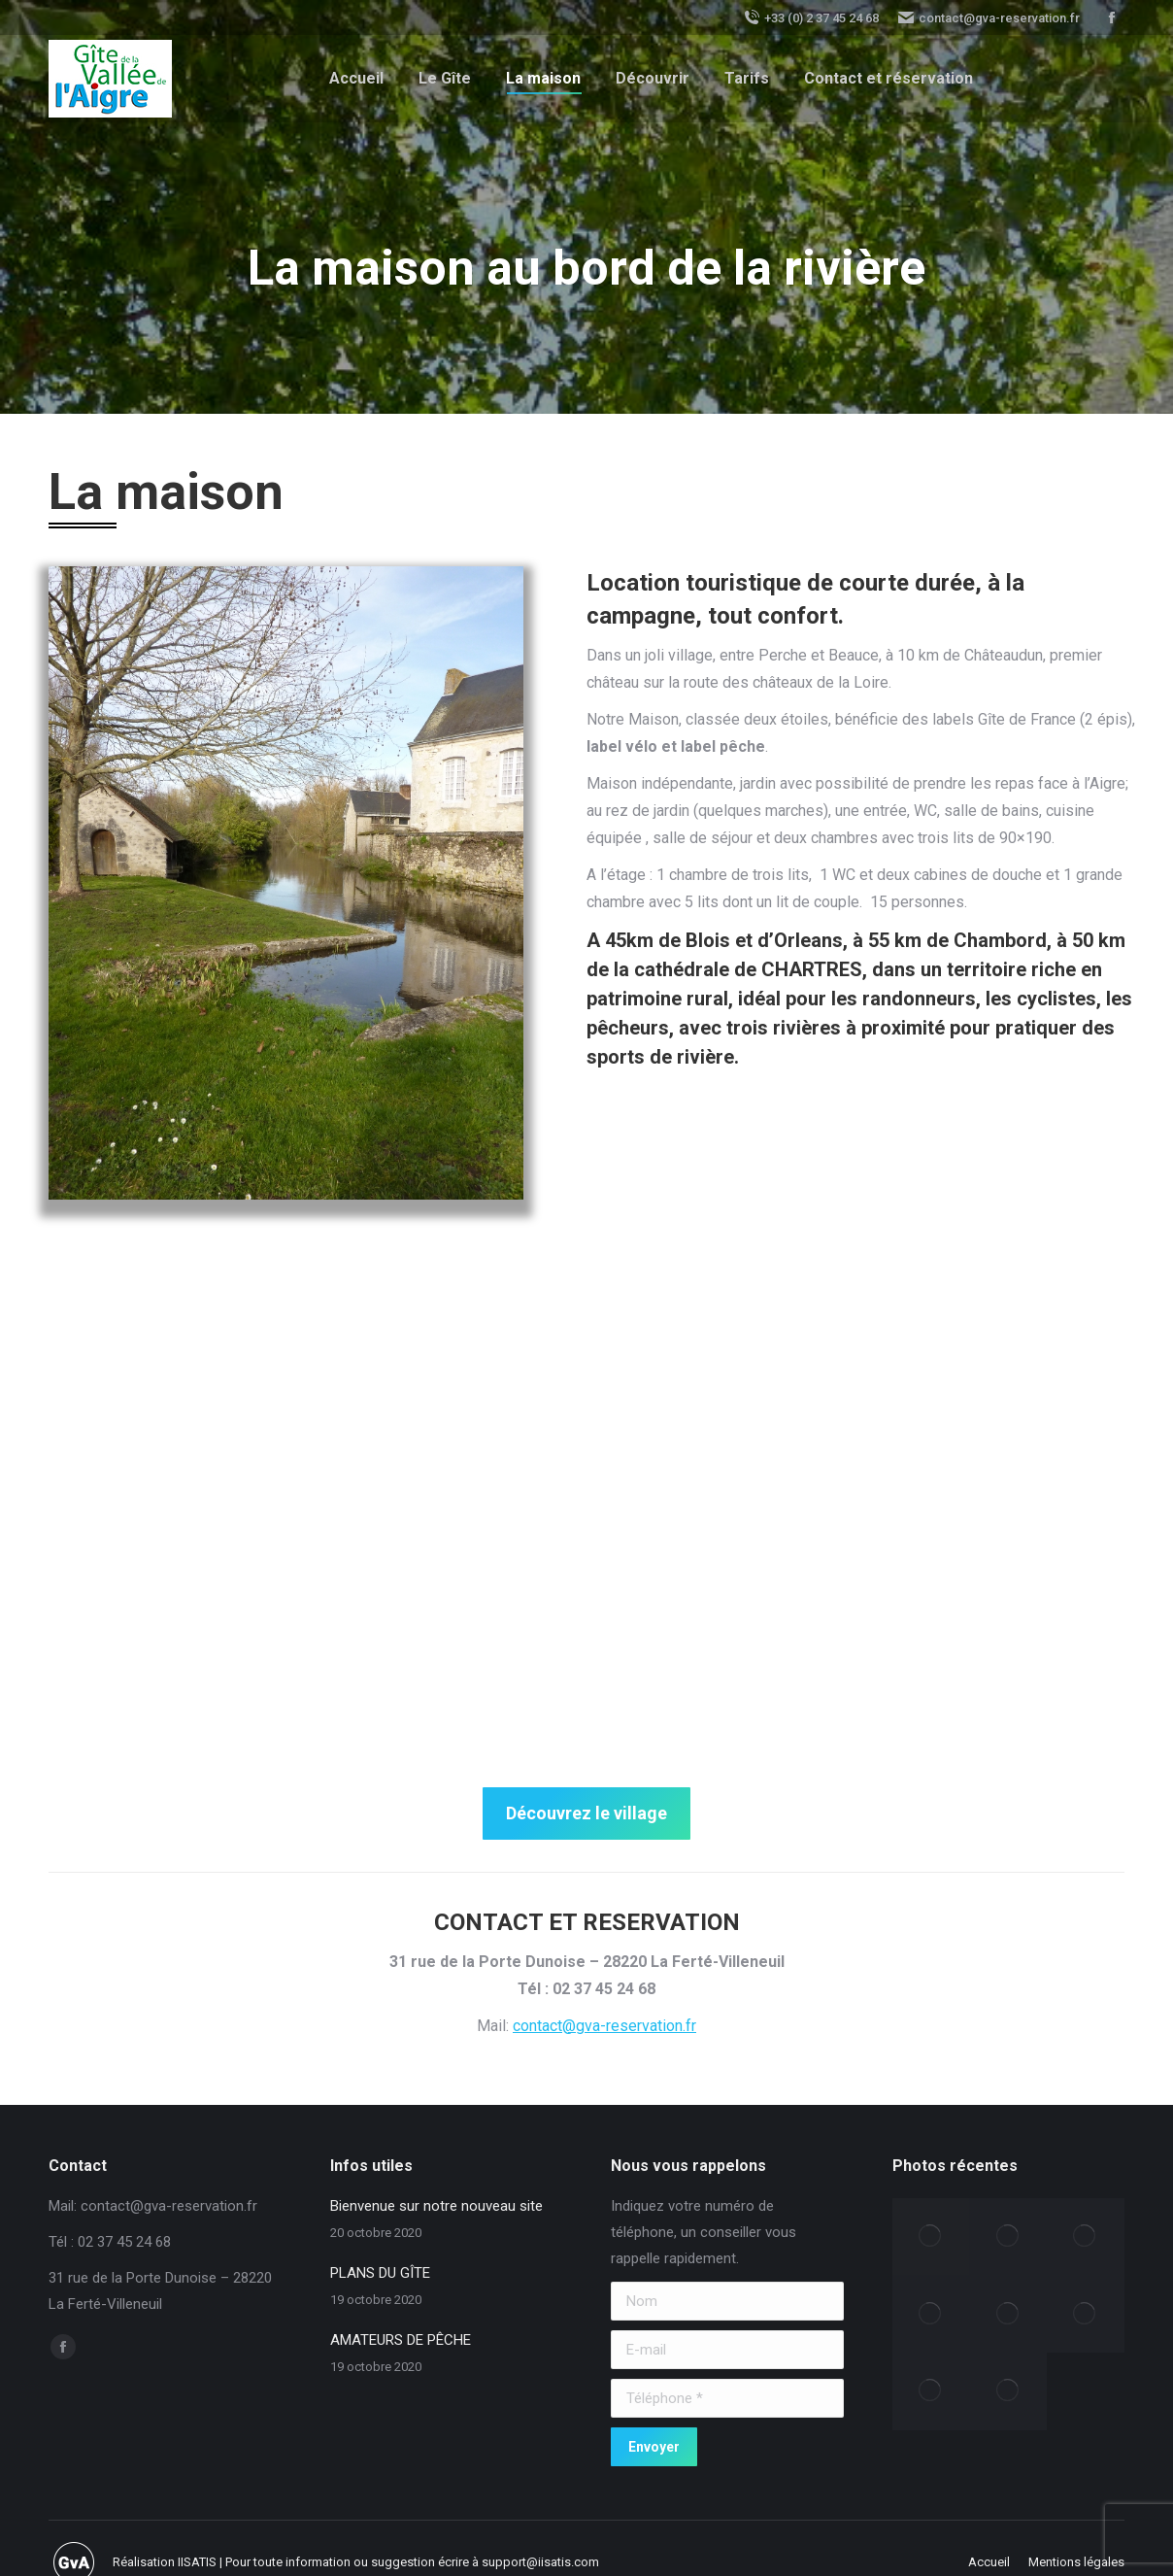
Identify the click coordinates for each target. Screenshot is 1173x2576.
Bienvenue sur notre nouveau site (436, 2206)
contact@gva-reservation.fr (989, 17)
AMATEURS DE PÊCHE (400, 2340)
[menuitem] (356, 78)
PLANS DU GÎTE (380, 2273)
